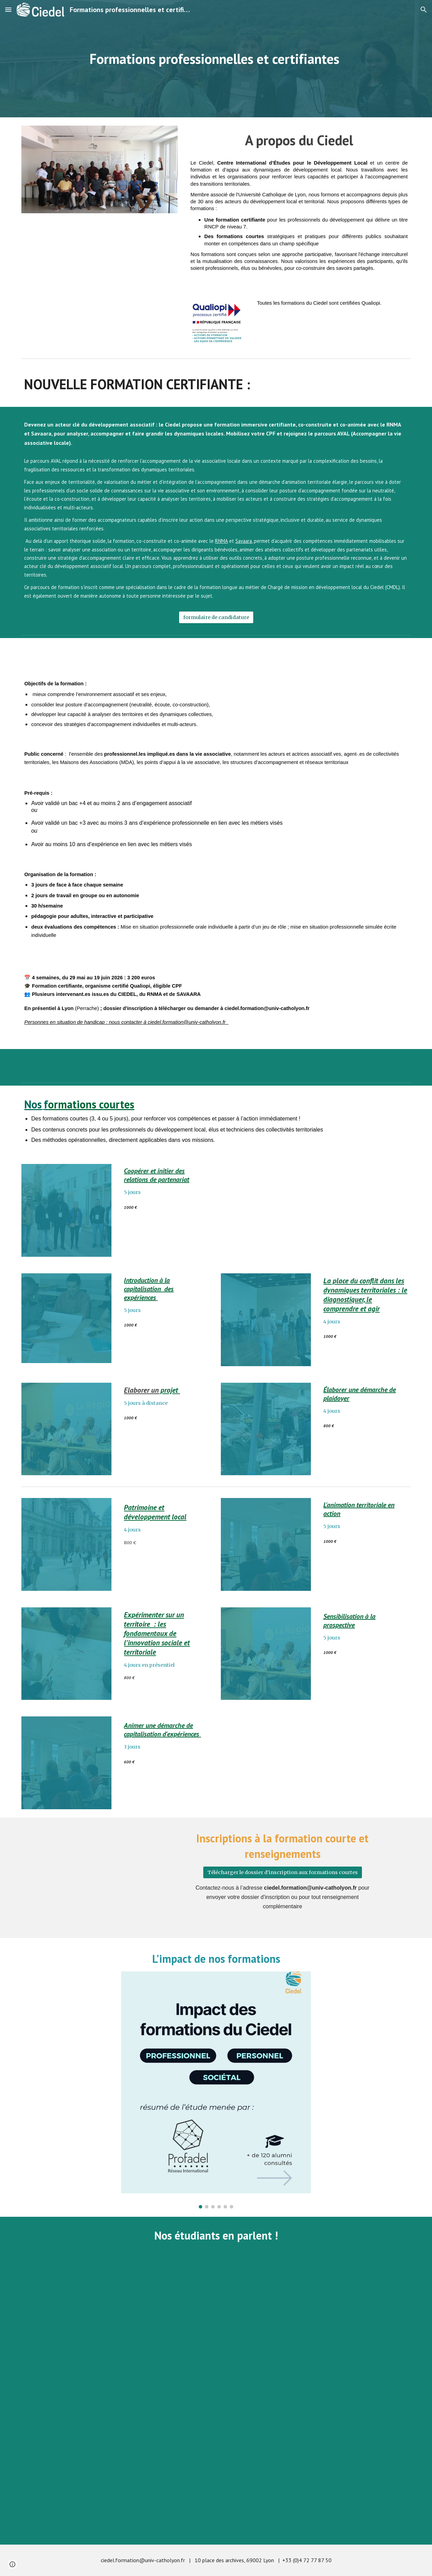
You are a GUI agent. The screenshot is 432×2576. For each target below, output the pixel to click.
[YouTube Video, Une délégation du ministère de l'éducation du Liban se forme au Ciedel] (216, 2472)
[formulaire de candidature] (216, 617)
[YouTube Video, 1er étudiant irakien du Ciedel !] (116, 2327)
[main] (215, 58)
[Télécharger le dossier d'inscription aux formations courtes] (282, 1872)
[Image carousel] (216, 2089)
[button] (8, 9)
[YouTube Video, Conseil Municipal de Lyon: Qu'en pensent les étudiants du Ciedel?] (315, 2327)
